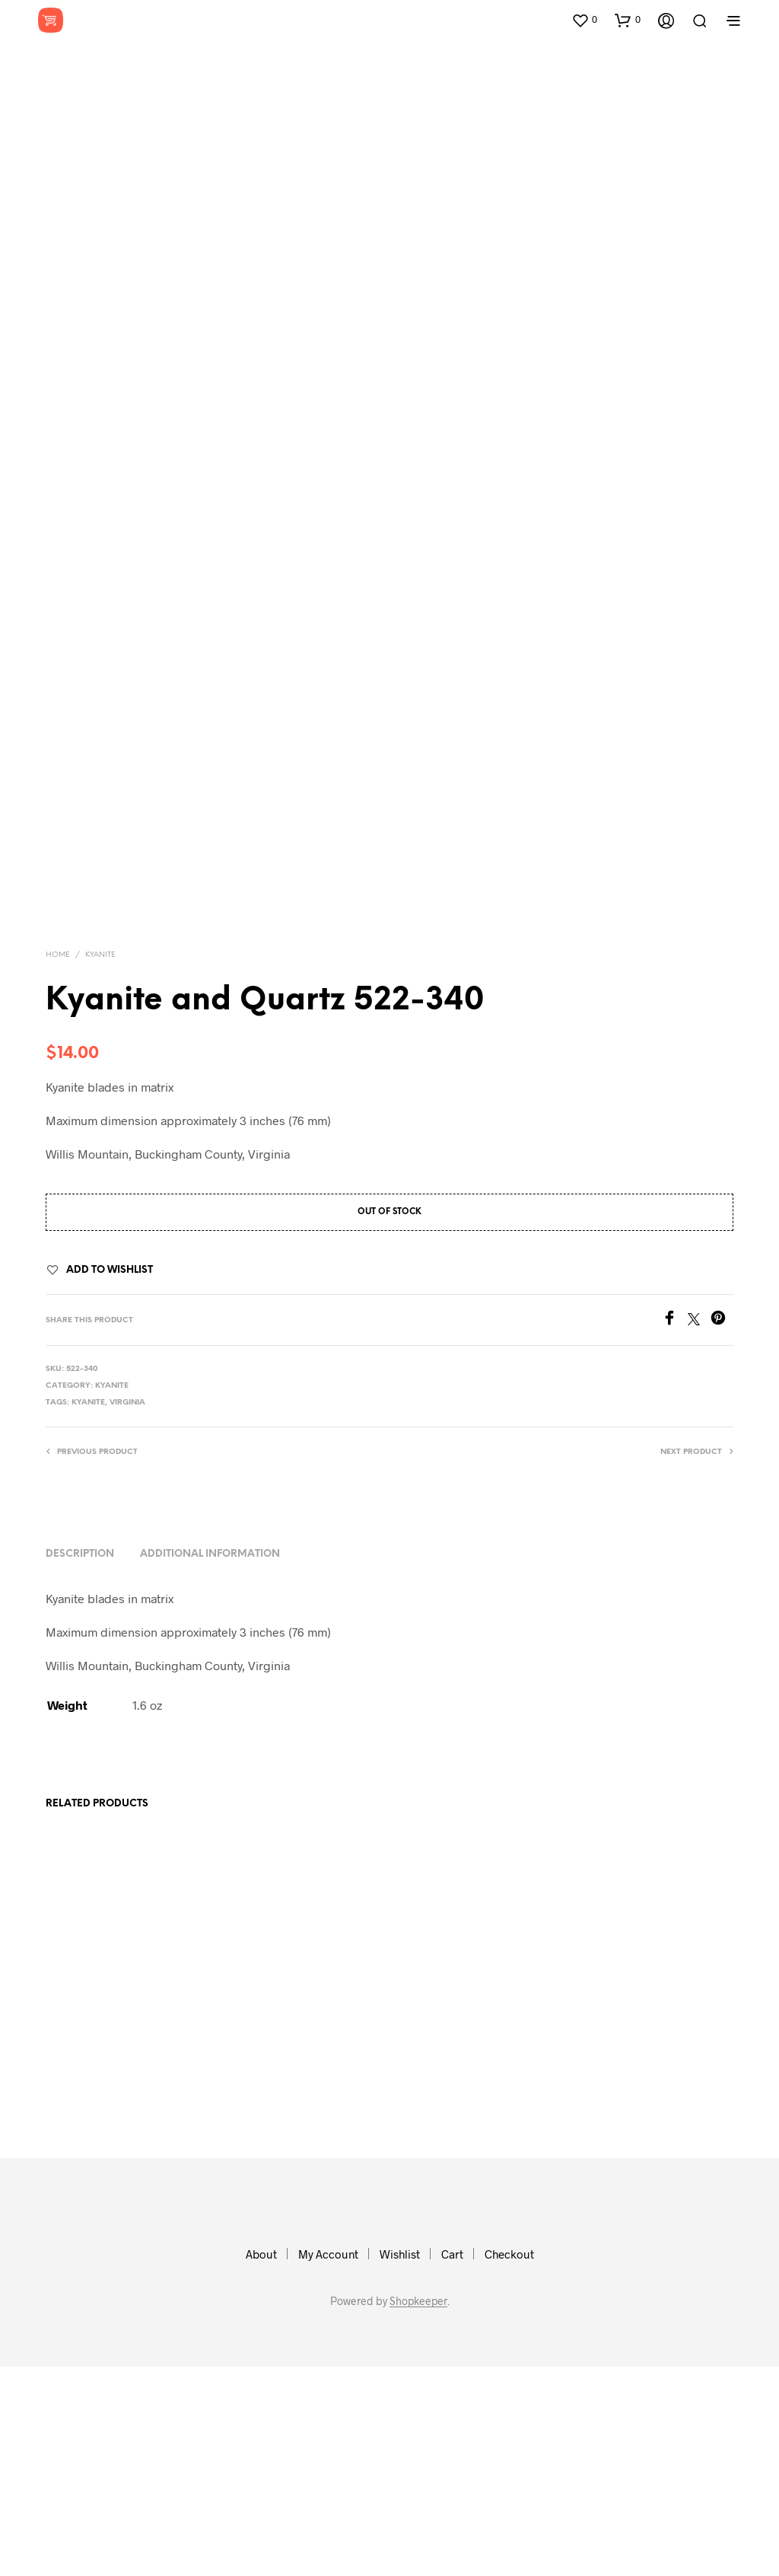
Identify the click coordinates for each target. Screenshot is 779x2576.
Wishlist (400, 2463)
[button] (584, 19)
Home (58, 1165)
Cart (452, 2463)
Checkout (509, 2463)
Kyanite (100, 1165)
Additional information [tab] (210, 1763)
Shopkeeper (418, 2510)
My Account (328, 2463)
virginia (127, 1612)
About (261, 2463)
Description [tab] (80, 1763)
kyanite (88, 1612)
